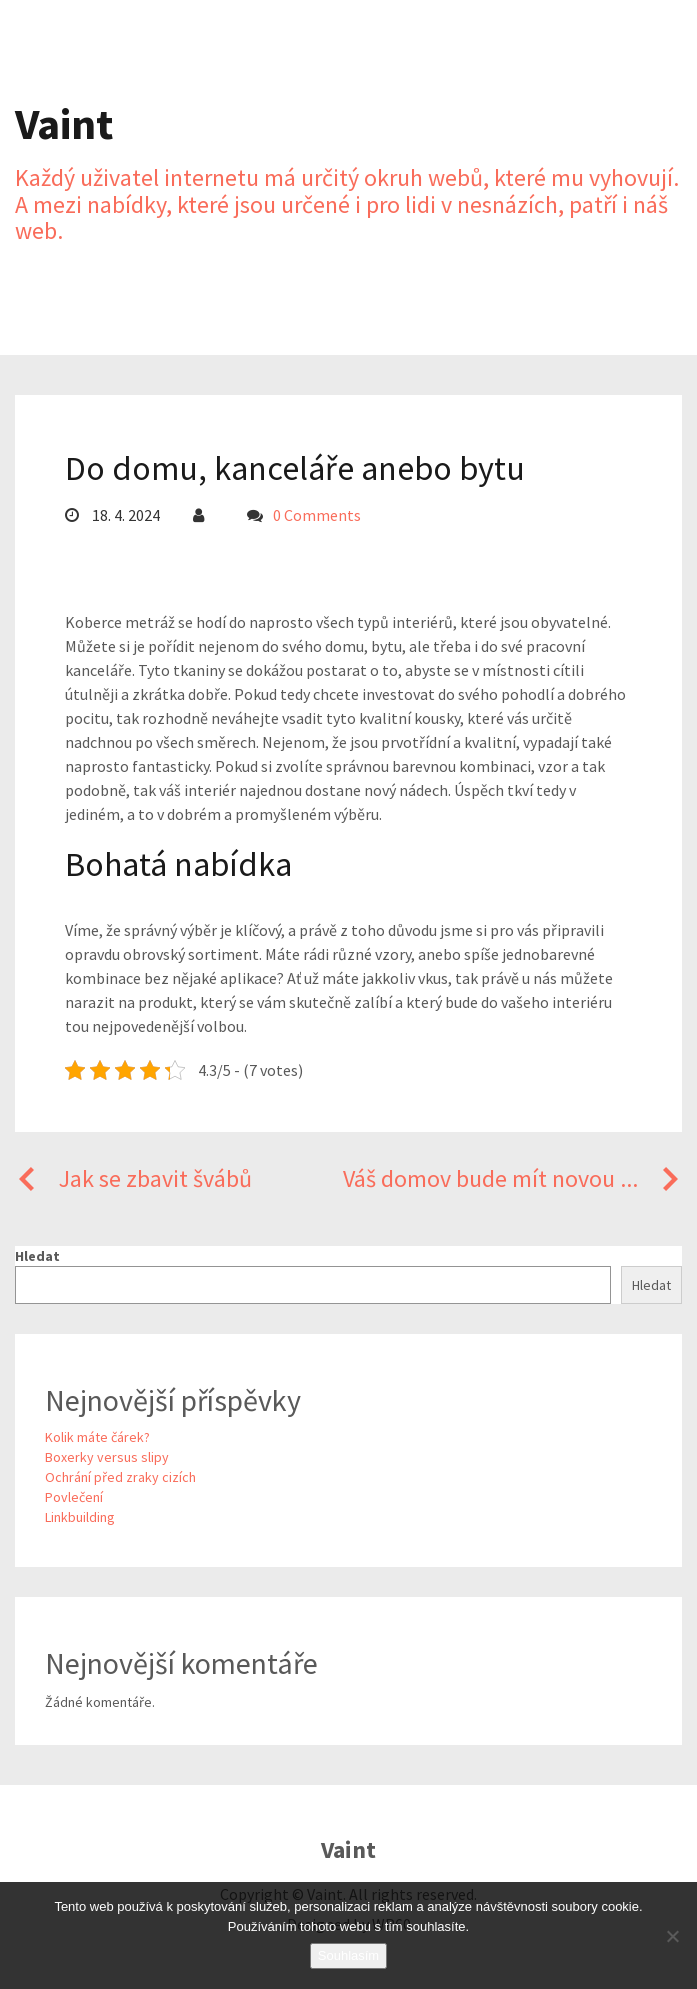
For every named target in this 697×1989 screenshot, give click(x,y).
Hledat (37, 1256)
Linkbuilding (80, 1517)
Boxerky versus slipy (107, 1457)
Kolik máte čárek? (97, 1437)
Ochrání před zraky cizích (120, 1477)
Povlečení (74, 1497)
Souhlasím (348, 1955)
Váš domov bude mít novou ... (512, 1178)
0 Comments (317, 515)
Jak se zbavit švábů (133, 1178)
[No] (672, 1936)
